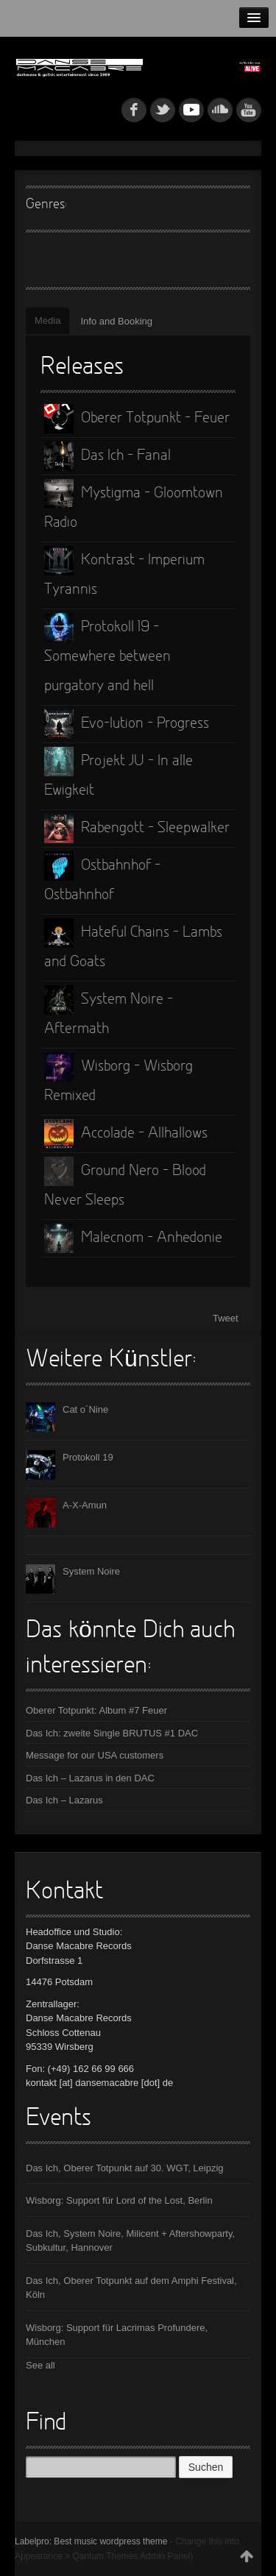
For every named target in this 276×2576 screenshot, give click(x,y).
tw (162, 109)
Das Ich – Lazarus (64, 1800)
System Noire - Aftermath (108, 1011)
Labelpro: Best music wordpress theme (91, 2541)
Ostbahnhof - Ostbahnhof (102, 877)
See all (40, 2365)
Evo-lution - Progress (126, 724)
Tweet (225, 1318)
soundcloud (220, 109)
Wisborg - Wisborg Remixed (118, 1078)
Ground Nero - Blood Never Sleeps (125, 1182)
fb (133, 109)
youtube (248, 109)
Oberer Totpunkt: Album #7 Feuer (96, 1710)
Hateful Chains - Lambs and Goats (133, 944)
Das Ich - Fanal (107, 456)
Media (47, 320)
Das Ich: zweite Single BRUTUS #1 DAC (112, 1733)
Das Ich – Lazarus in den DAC (90, 1778)
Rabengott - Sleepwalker (137, 828)
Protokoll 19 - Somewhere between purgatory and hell (107, 653)
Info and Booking (116, 321)
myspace (191, 109)
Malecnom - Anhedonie (133, 1238)
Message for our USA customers (94, 1755)
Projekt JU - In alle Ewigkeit (118, 772)
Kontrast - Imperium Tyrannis (124, 571)
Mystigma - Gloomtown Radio (133, 505)
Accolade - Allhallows (126, 1134)
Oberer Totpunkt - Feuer (137, 418)
